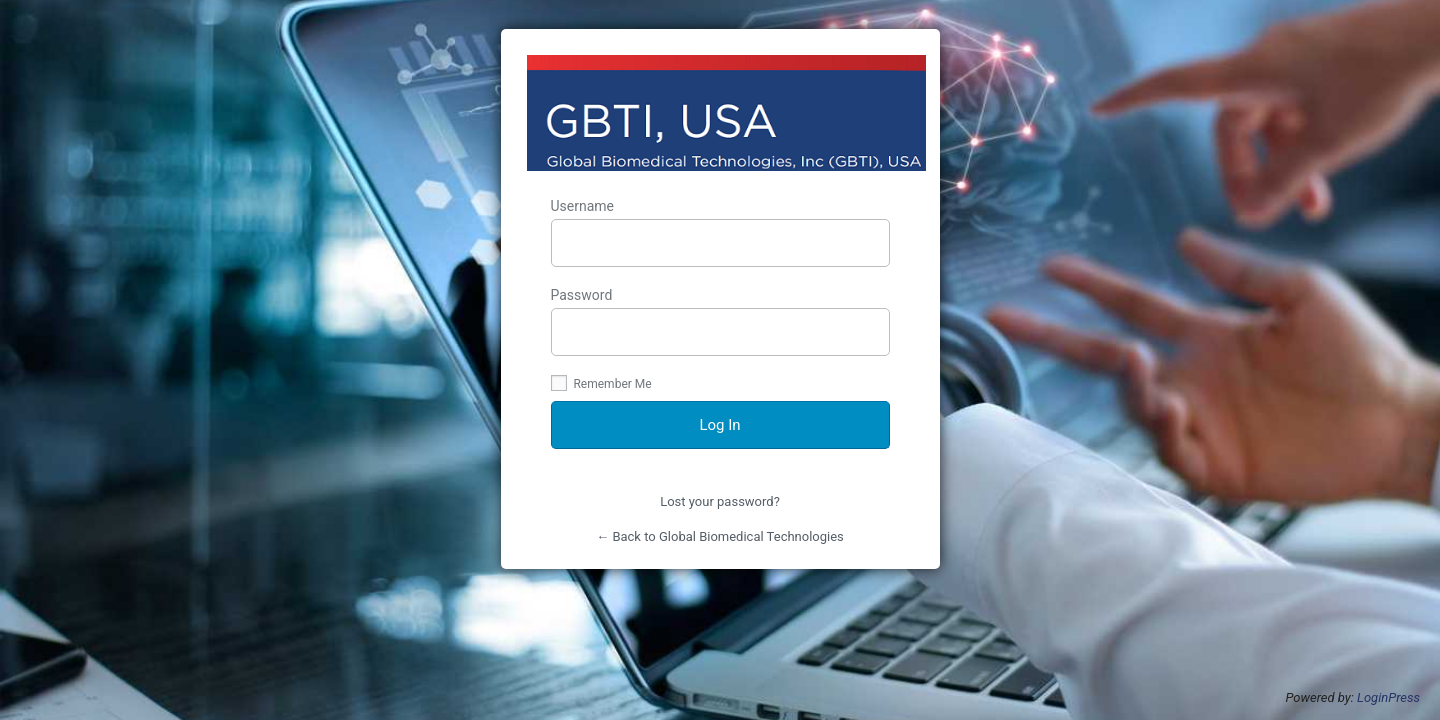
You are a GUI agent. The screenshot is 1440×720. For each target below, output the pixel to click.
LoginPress (1388, 697)
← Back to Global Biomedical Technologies (720, 536)
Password (720, 321)
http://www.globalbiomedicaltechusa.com (726, 113)
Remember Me (601, 384)
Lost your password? (720, 501)
